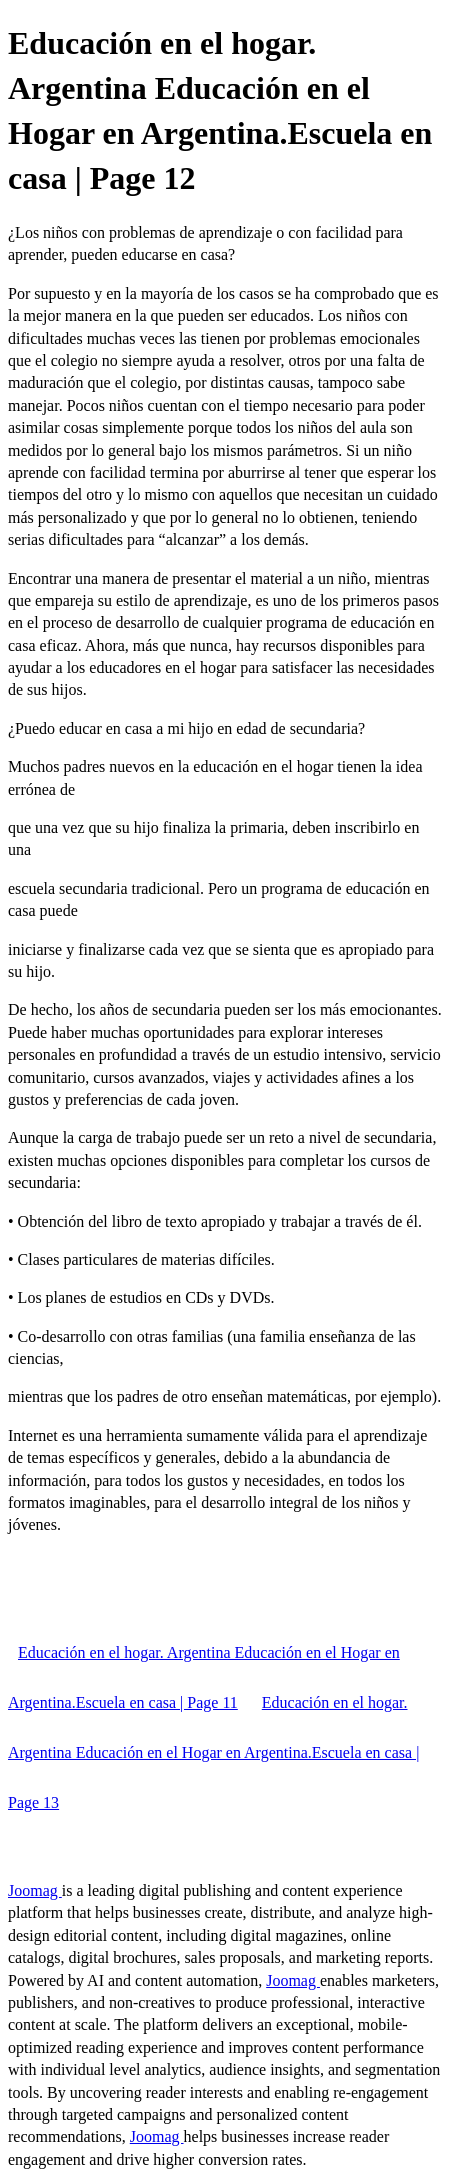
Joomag (35, 1890)
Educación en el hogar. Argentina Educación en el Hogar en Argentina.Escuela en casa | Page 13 (213, 1752)
